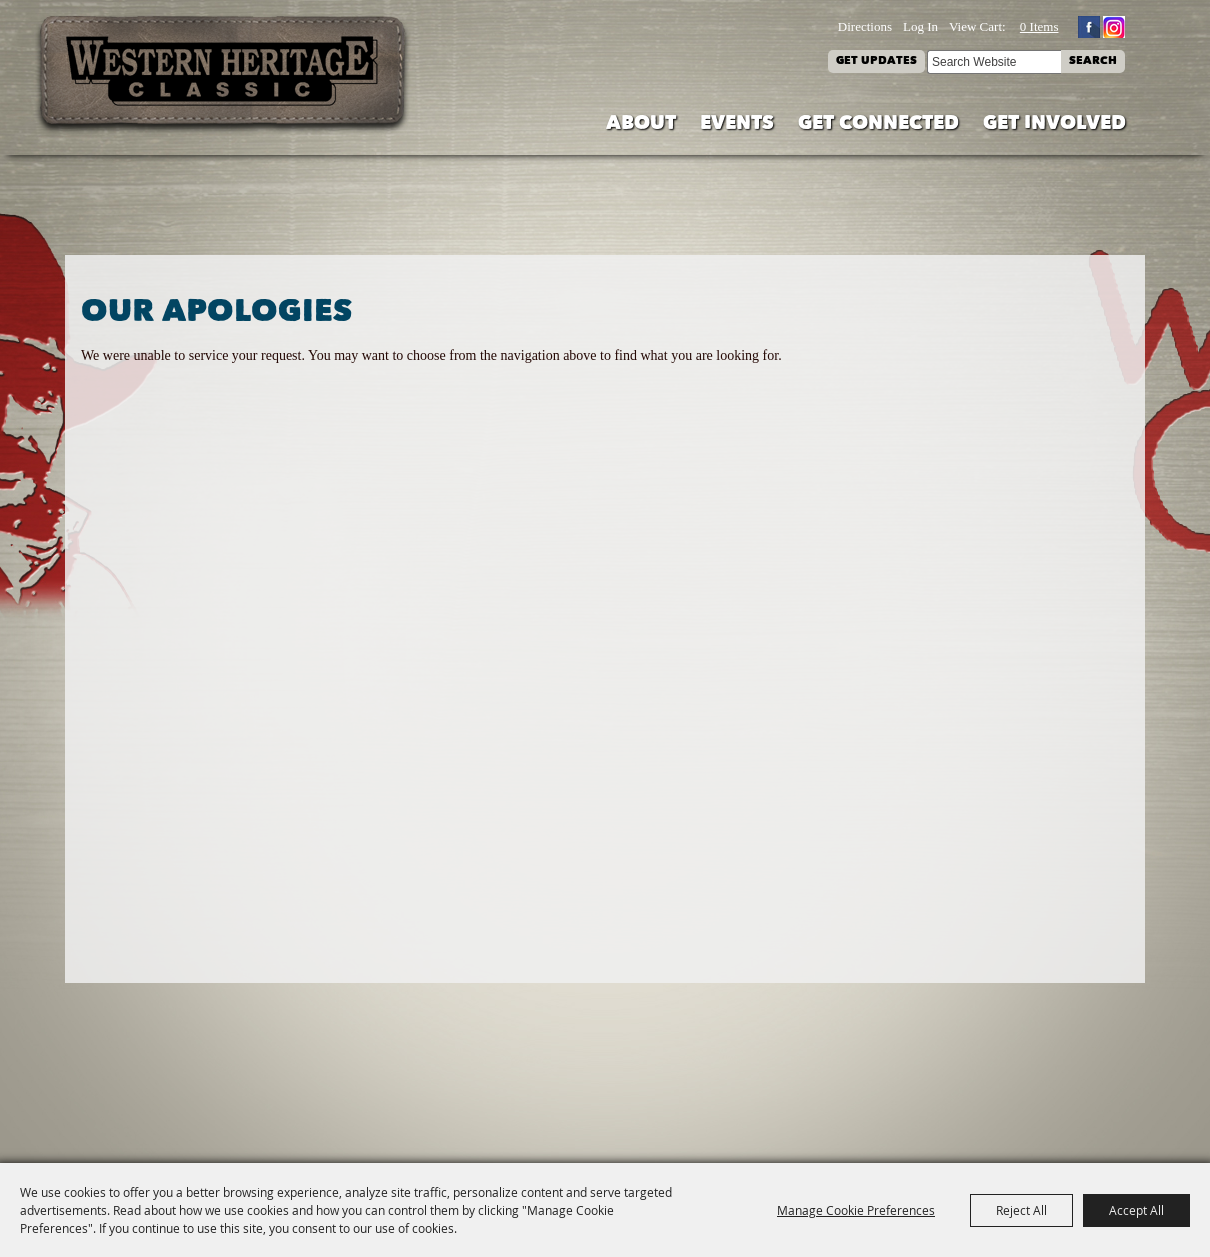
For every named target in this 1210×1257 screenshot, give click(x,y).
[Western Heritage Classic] (224, 74)
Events (737, 124)
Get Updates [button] (876, 61)
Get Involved (1054, 124)
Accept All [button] (1136, 1210)
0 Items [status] (1039, 26)
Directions (865, 26)
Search (1093, 61)
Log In (920, 26)
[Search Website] (994, 62)
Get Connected (878, 124)
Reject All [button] (1021, 1210)
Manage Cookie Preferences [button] (856, 1210)
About (641, 124)
